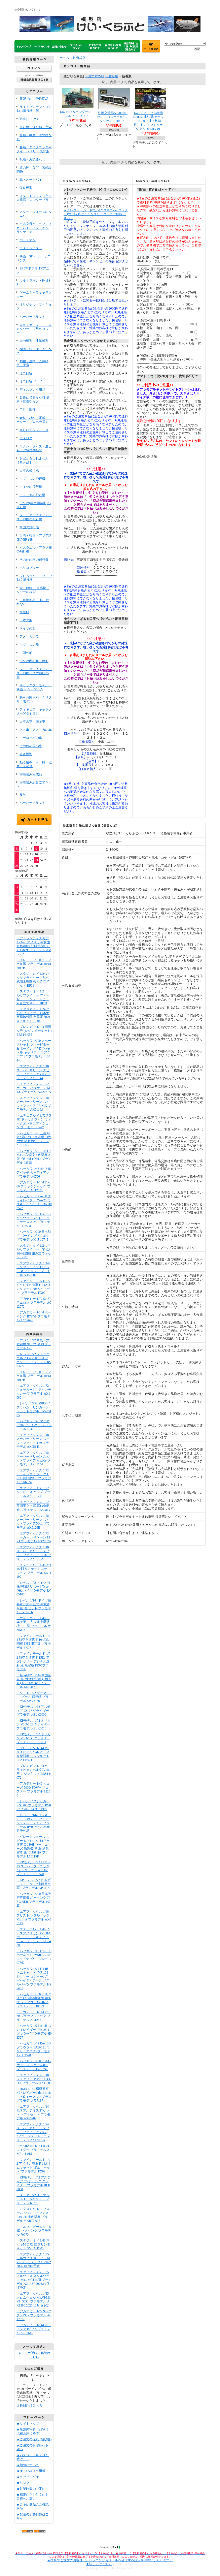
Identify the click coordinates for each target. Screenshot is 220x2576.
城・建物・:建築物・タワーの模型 (32, 590)
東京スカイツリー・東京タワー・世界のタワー (34, 329)
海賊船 (24, 612)
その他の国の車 (31, 746)
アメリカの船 (29, 636)
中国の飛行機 (29, 527)
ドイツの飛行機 (31, 486)
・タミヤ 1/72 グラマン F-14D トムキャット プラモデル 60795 (32, 2199)
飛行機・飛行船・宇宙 (36, 127)
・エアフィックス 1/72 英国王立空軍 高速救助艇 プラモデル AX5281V (33, 1506)
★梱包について (27, 2465)
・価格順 (111, 76)
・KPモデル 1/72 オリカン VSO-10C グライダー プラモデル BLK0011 (33, 1738)
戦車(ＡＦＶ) (29, 119)
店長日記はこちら (29, 2405)
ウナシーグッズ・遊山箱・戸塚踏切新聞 (34, 448)
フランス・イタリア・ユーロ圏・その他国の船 (34, 673)
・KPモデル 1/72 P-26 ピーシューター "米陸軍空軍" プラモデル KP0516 (33, 1883)
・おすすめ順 (94, 76)
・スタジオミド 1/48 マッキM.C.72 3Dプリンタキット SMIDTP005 (33, 2244)
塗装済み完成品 (31, 774)
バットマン (28, 240)
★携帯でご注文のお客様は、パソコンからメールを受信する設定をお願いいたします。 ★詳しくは (110, 2559)
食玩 (23, 794)
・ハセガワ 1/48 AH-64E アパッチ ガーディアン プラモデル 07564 (33, 1172)
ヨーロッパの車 (31, 737)
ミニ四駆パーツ (31, 381)
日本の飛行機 (29, 470)
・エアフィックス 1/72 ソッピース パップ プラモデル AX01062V (33, 1492)
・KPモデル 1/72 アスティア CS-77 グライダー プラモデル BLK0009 (33, 1710)
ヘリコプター (29, 567)
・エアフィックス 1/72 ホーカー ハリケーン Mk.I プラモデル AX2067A (33, 1087)
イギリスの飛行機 (32, 478)
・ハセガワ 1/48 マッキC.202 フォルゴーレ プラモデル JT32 (34, 1425)
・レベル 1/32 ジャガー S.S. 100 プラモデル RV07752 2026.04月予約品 (33, 1805)
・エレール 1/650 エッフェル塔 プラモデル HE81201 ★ (33, 963)
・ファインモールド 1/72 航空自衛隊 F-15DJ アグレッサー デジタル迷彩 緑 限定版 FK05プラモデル (33, 1661)
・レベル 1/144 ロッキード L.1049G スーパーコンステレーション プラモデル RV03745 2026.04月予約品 (33, 1823)
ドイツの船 (28, 628)
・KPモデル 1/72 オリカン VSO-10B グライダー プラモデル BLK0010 (33, 1724)
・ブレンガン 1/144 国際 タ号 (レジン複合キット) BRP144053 (34, 1030)
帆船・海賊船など (32, 159)
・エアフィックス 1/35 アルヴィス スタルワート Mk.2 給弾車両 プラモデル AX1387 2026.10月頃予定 (33, 2279)
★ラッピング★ (27, 2477)
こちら (107, 2564)
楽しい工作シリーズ (34, 430)
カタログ (26, 438)
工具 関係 (28, 409)
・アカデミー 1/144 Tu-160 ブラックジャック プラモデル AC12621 (33, 1186)
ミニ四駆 (26, 373)
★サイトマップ (27, 2423)
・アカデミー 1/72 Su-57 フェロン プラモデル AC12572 (33, 1302)
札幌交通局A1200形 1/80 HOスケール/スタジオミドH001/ (113, 117)
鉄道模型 (26, 187)
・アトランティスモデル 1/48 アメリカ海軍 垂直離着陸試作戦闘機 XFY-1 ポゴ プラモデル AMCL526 (33, 946)
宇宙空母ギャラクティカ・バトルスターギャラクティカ (34, 227)
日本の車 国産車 (32, 721)
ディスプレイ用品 (32, 389)
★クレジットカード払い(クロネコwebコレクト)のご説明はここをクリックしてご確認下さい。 (96, 214)
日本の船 (26, 620)
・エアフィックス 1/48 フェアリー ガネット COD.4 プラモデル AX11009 (33, 2079)
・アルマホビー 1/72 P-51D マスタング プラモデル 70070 (33, 2230)
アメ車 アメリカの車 (36, 729)
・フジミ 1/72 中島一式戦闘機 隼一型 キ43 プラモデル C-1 (33, 1344)
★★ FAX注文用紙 (30, 2471)
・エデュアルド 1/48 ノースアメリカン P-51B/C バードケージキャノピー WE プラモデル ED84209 (33, 1937)
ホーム (64, 58)
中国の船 (26, 653)
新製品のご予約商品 (34, 98)
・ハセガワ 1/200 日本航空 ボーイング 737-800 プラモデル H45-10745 (33, 1235)
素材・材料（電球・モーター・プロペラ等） (34, 420)
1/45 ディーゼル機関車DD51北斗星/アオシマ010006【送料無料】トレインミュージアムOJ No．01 (148, 120)
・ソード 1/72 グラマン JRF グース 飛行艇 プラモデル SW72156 (34, 1697)
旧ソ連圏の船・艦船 (34, 661)
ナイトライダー (31, 248)
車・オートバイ (31, 179)
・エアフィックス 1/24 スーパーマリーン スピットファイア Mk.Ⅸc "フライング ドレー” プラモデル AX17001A (33, 2132)
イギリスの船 (29, 644)
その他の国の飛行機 (34, 559)
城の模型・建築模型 (34, 341)
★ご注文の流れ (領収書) (34, 2439)
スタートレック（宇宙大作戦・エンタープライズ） (34, 199)
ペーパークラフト (32, 316)
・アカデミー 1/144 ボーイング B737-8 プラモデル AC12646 (33, 1316)
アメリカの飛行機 (32, 495)
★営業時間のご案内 (30, 2488)
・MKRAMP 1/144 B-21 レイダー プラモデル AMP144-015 (32, 2149)
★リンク (22, 2482)
